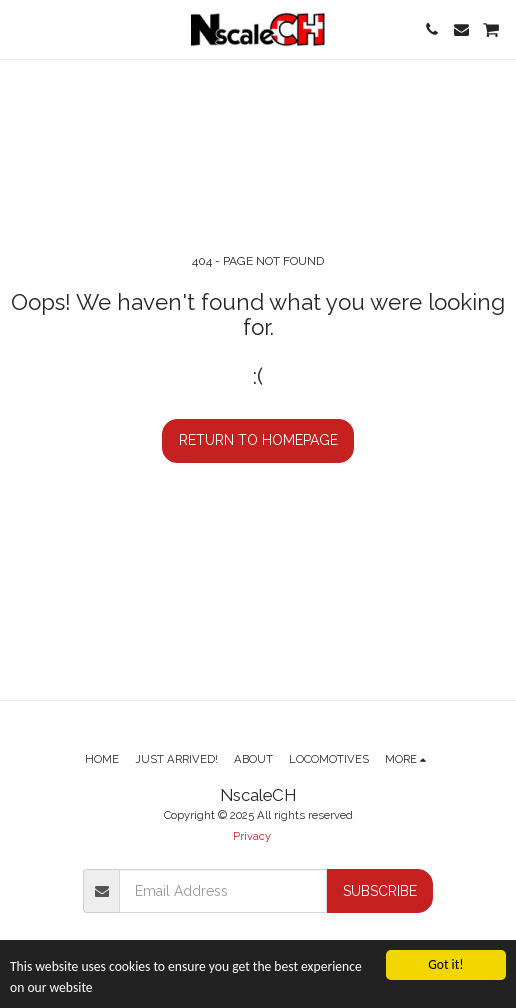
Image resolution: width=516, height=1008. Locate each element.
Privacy (252, 836)
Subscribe (380, 891)
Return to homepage (258, 440)
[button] (22, 29)
